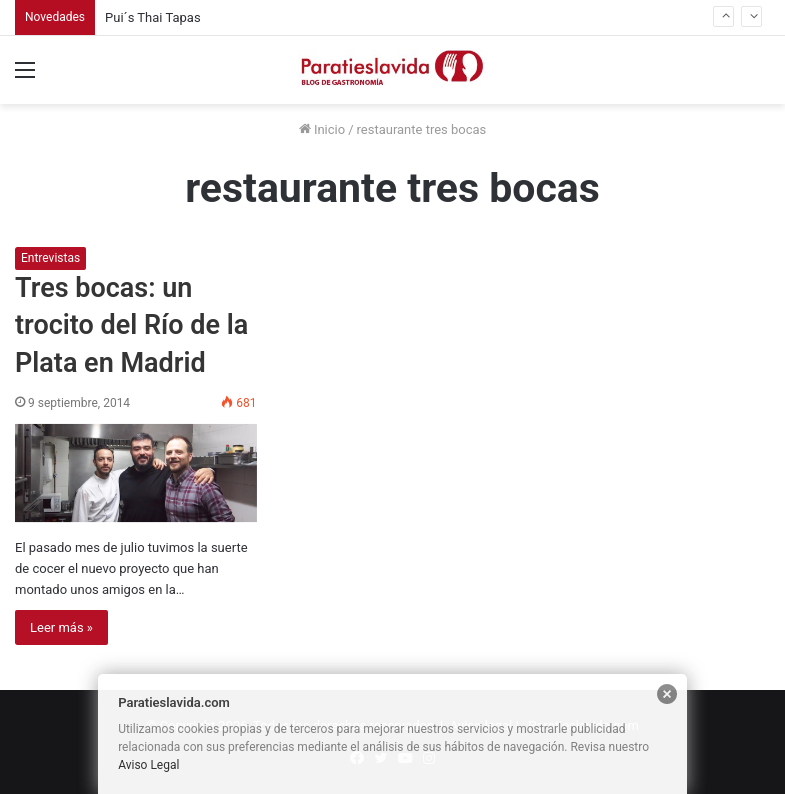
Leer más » (61, 627)
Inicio (322, 129)
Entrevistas (50, 258)
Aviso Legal (148, 765)
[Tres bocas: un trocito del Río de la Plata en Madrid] (136, 473)
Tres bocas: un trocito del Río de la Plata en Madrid (131, 326)
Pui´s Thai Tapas (153, 17)
